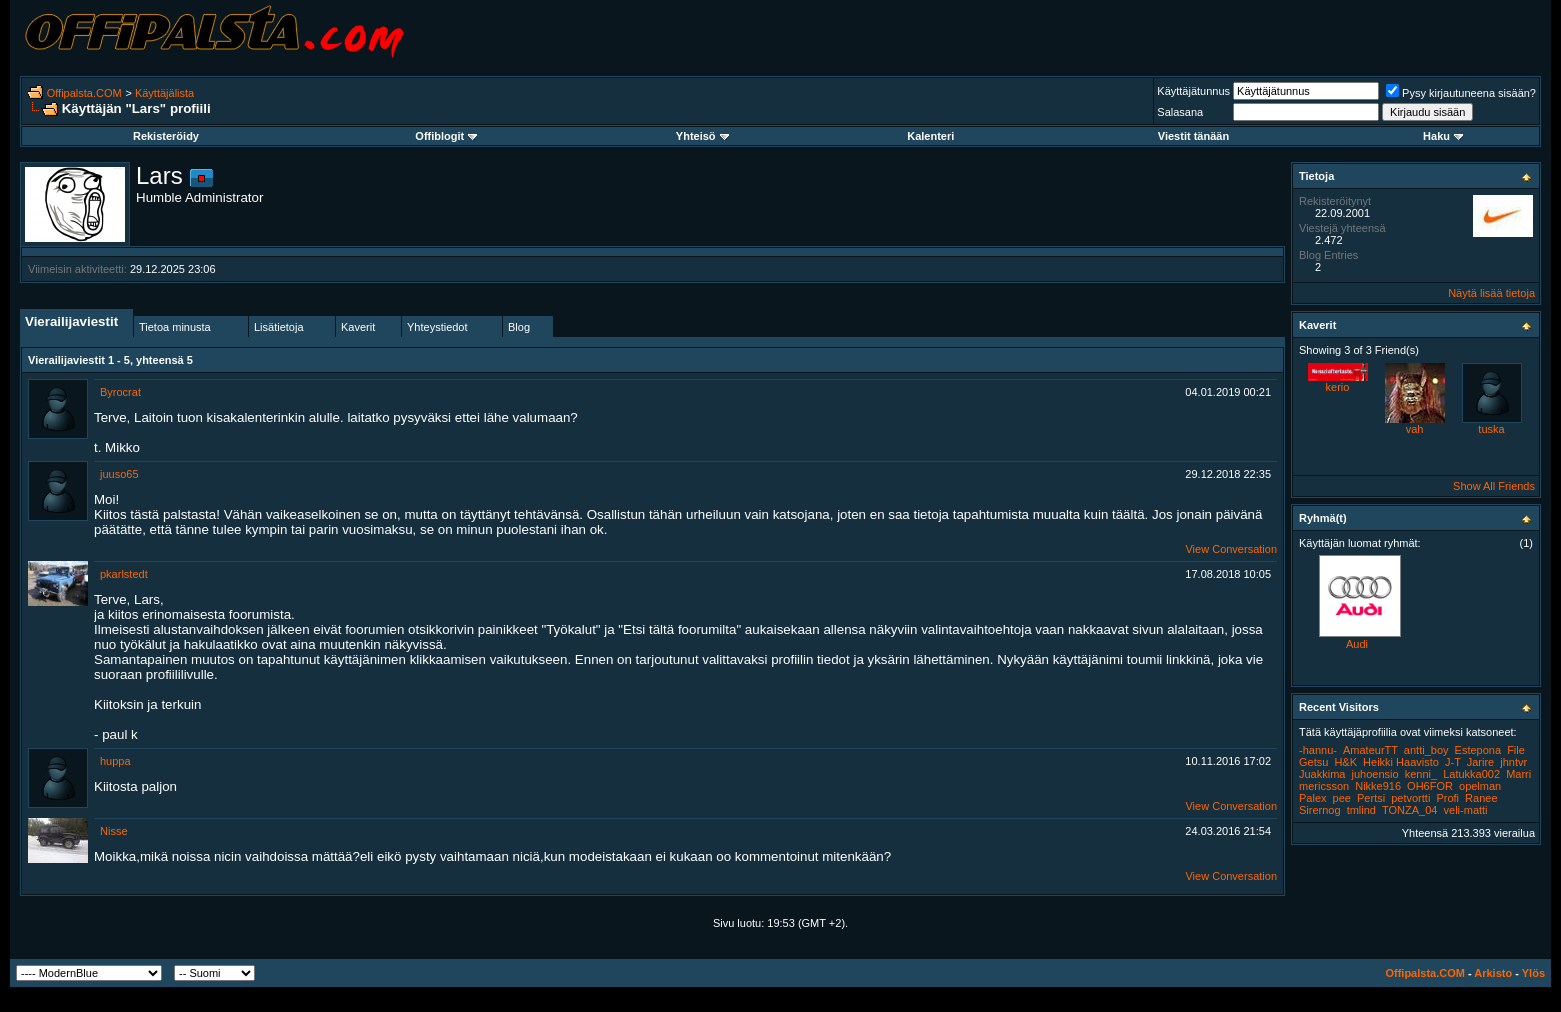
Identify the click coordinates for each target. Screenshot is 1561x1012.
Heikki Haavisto (1401, 762)
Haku (1443, 136)
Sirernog (1320, 810)
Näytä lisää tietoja (1491, 293)
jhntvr (1513, 762)
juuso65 (119, 474)
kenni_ (1421, 774)
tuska (1491, 429)
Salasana (1180, 112)
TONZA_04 (1409, 810)
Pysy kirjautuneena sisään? (1461, 93)
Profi (1447, 798)
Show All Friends (1494, 486)
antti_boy (1426, 750)
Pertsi (1371, 798)
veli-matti (1466, 810)
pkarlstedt (124, 574)
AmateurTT (1370, 750)
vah (1415, 429)
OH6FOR (1430, 786)
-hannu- (1318, 750)
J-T (1453, 762)
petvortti (1410, 798)
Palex (1313, 798)
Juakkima (1322, 774)
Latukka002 (1471, 774)
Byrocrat (120, 392)
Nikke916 (1378, 786)
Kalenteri (930, 136)
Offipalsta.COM (84, 93)
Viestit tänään (1193, 136)
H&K (1345, 762)
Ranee (1481, 798)
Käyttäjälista (164, 93)
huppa (115, 761)
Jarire (1481, 762)
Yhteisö (702, 136)
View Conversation (1231, 549)
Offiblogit (446, 136)
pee (1342, 798)
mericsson (1324, 786)
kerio (1338, 387)
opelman (1480, 786)
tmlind (1361, 810)
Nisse (114, 831)
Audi (1357, 644)
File (1516, 750)
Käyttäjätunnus (1193, 91)
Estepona (1478, 750)
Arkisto (1493, 973)
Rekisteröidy (166, 136)
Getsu (1313, 762)
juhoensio (1375, 774)
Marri (1518, 774)
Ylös (1533, 973)
